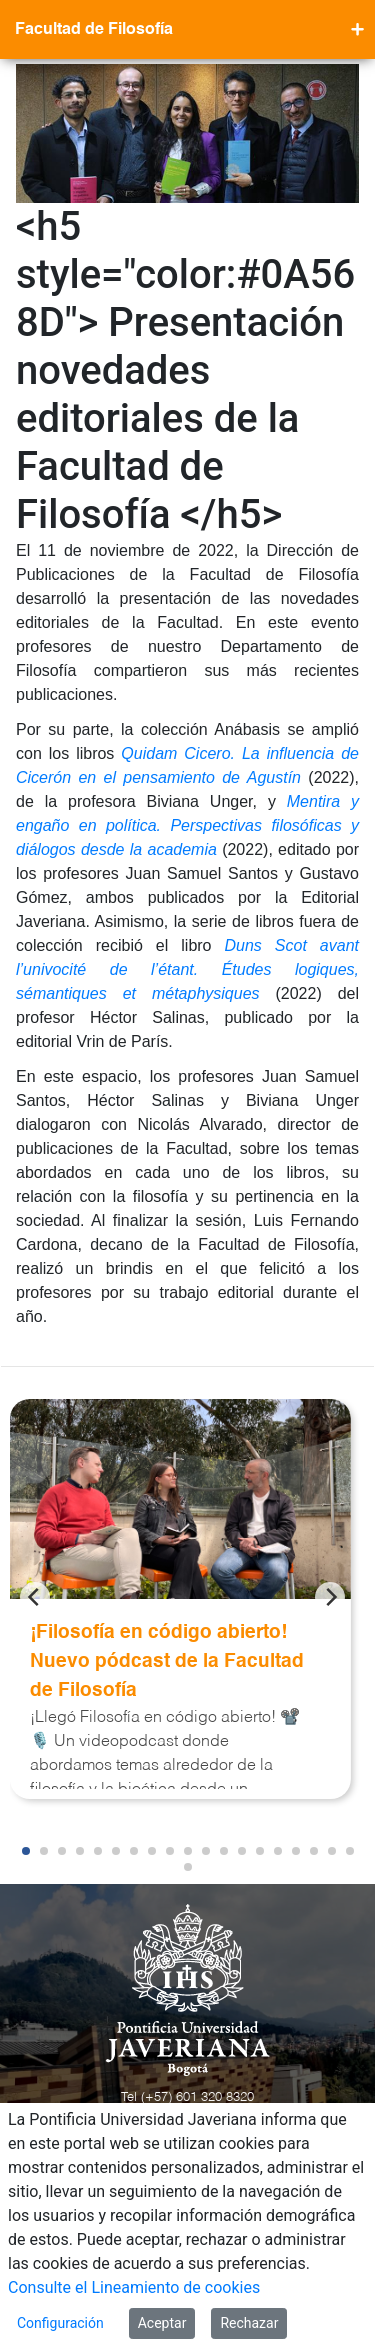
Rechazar (249, 2323)
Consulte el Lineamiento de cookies (134, 2287)
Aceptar (162, 2323)
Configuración (60, 2323)
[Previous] (35, 1597)
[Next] (330, 1597)
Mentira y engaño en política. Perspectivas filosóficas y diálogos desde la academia (187, 825)
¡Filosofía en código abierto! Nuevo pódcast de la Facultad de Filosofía (167, 1661)
